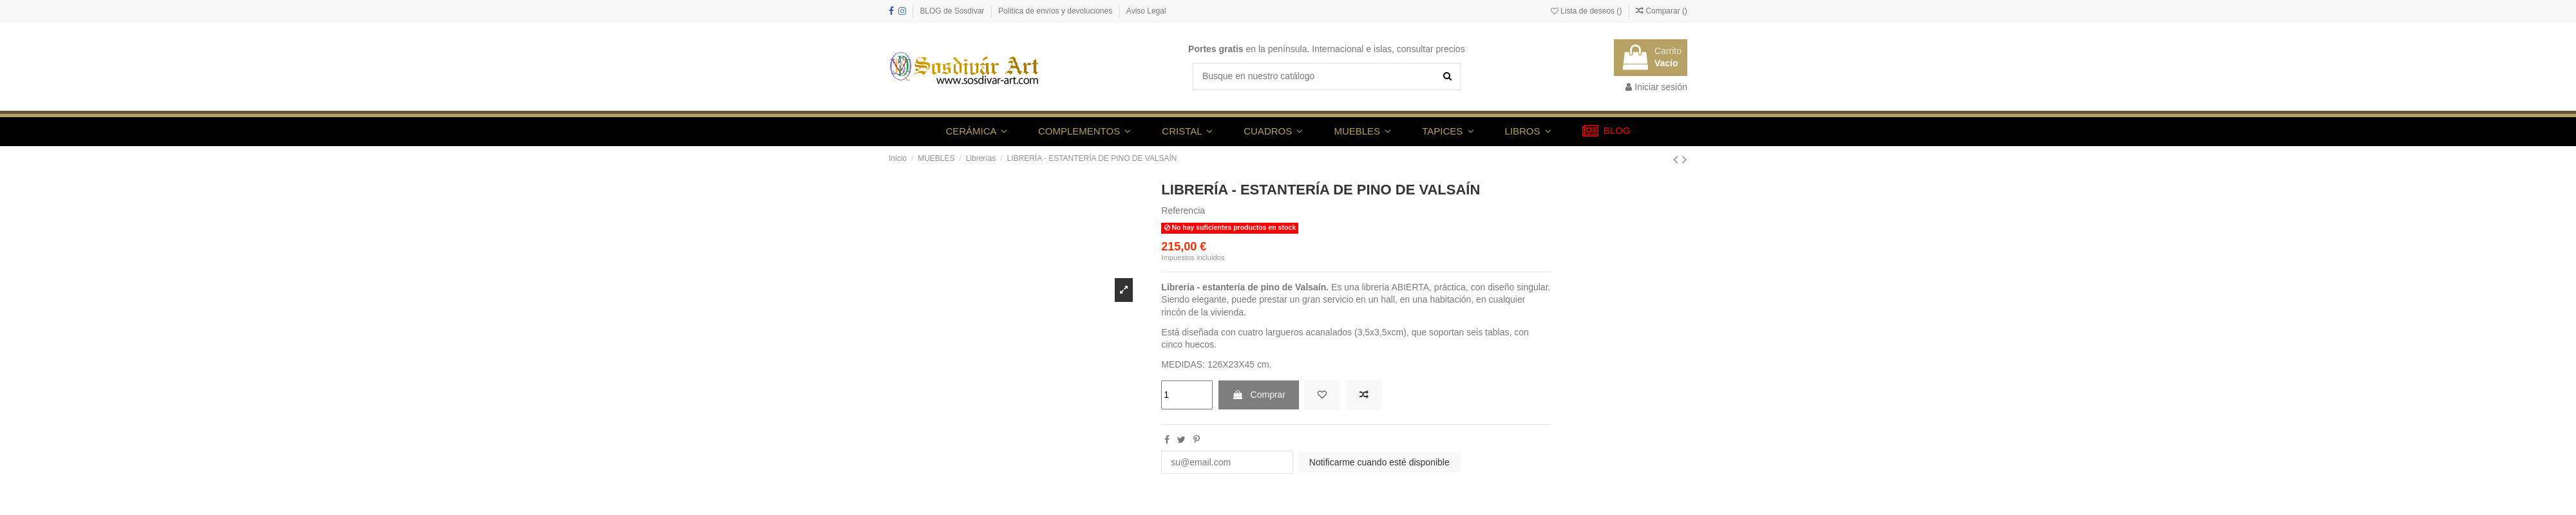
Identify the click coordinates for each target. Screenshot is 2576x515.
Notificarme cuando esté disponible (1379, 462)
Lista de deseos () (1587, 10)
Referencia (1183, 210)
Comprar (1258, 394)
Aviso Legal (1146, 10)
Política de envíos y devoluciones (1056, 10)
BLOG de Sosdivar (953, 10)
